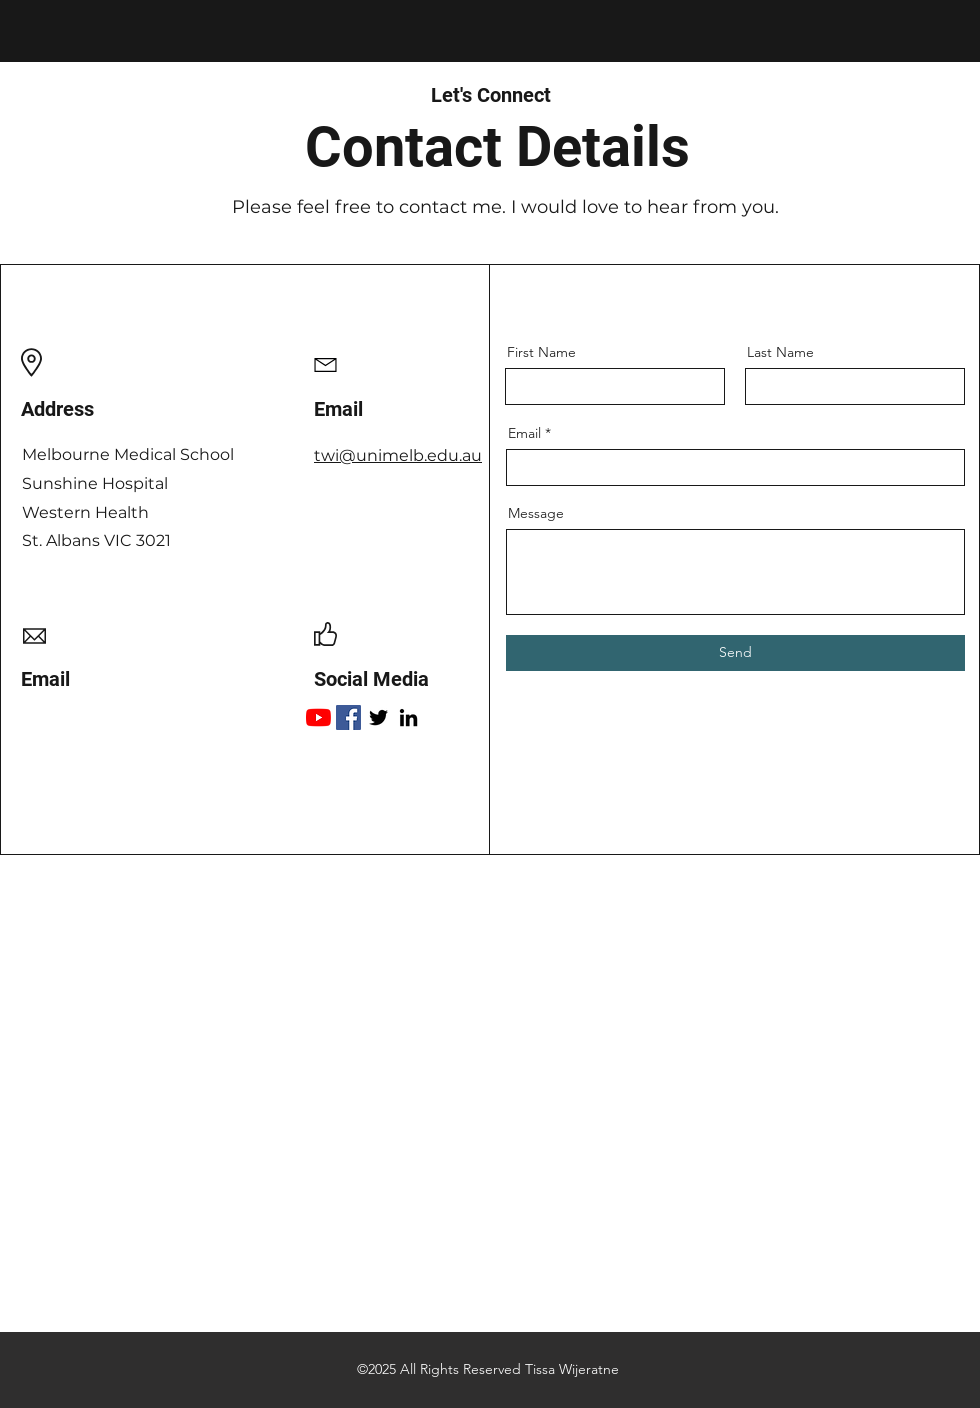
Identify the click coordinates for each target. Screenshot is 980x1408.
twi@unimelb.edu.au (398, 455)
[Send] (735, 653)
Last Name (780, 352)
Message (536, 513)
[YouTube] (318, 717)
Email (524, 433)
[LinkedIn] (408, 717)
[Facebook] (348, 717)
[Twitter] (378, 717)
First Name (541, 352)
